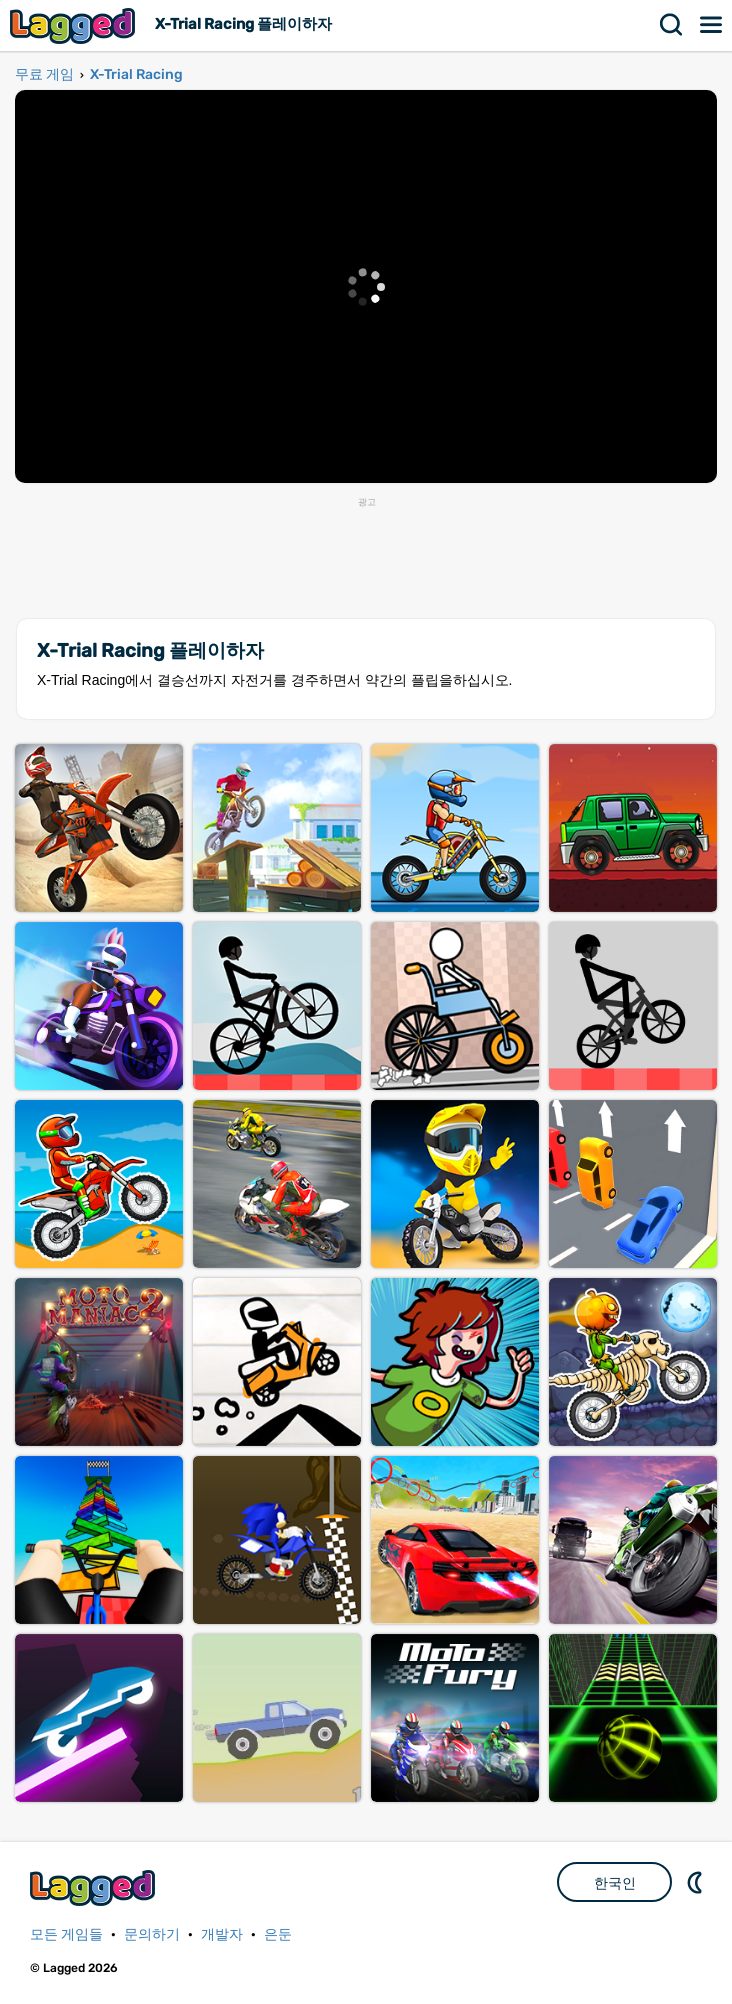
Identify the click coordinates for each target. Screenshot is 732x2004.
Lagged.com (95, 1887)
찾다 (672, 25)
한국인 (615, 1883)
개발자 (222, 1934)
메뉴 (712, 25)
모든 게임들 (66, 1934)
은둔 (278, 1934)
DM (697, 1882)
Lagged (75, 25)
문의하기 (152, 1934)
